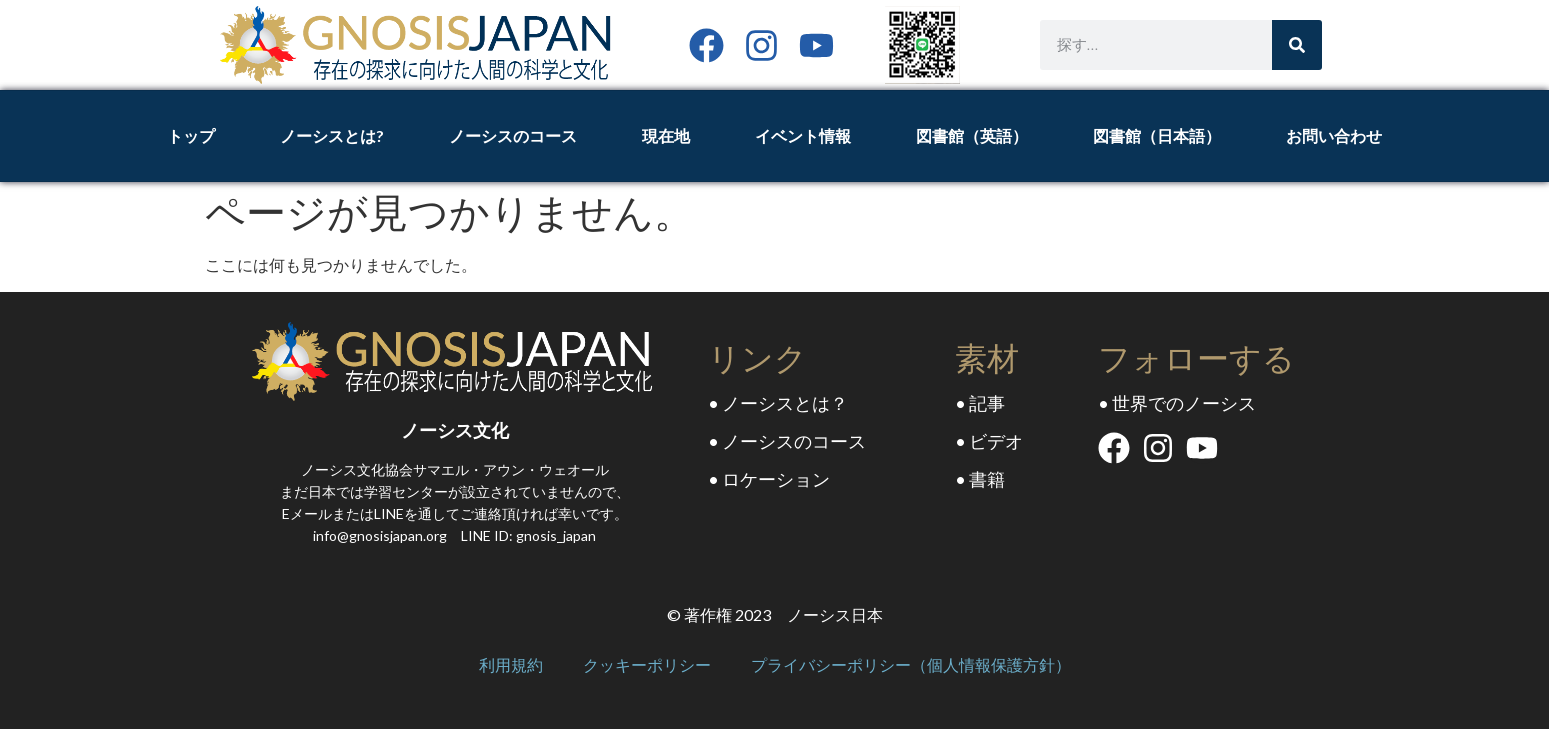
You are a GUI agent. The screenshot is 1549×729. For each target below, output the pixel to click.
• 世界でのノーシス (1177, 403)
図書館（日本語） (1157, 135)
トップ (191, 135)
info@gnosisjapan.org (380, 535)
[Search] (1297, 45)
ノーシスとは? (332, 135)
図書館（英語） (972, 135)
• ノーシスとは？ (778, 403)
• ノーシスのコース (787, 441)
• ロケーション (769, 479)
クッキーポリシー (647, 665)
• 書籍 (980, 479)
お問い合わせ (1334, 135)
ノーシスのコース (513, 135)
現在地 (666, 135)
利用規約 (511, 665)
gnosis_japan (556, 535)
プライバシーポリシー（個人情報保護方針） (911, 665)
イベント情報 (803, 135)
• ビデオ (989, 441)
